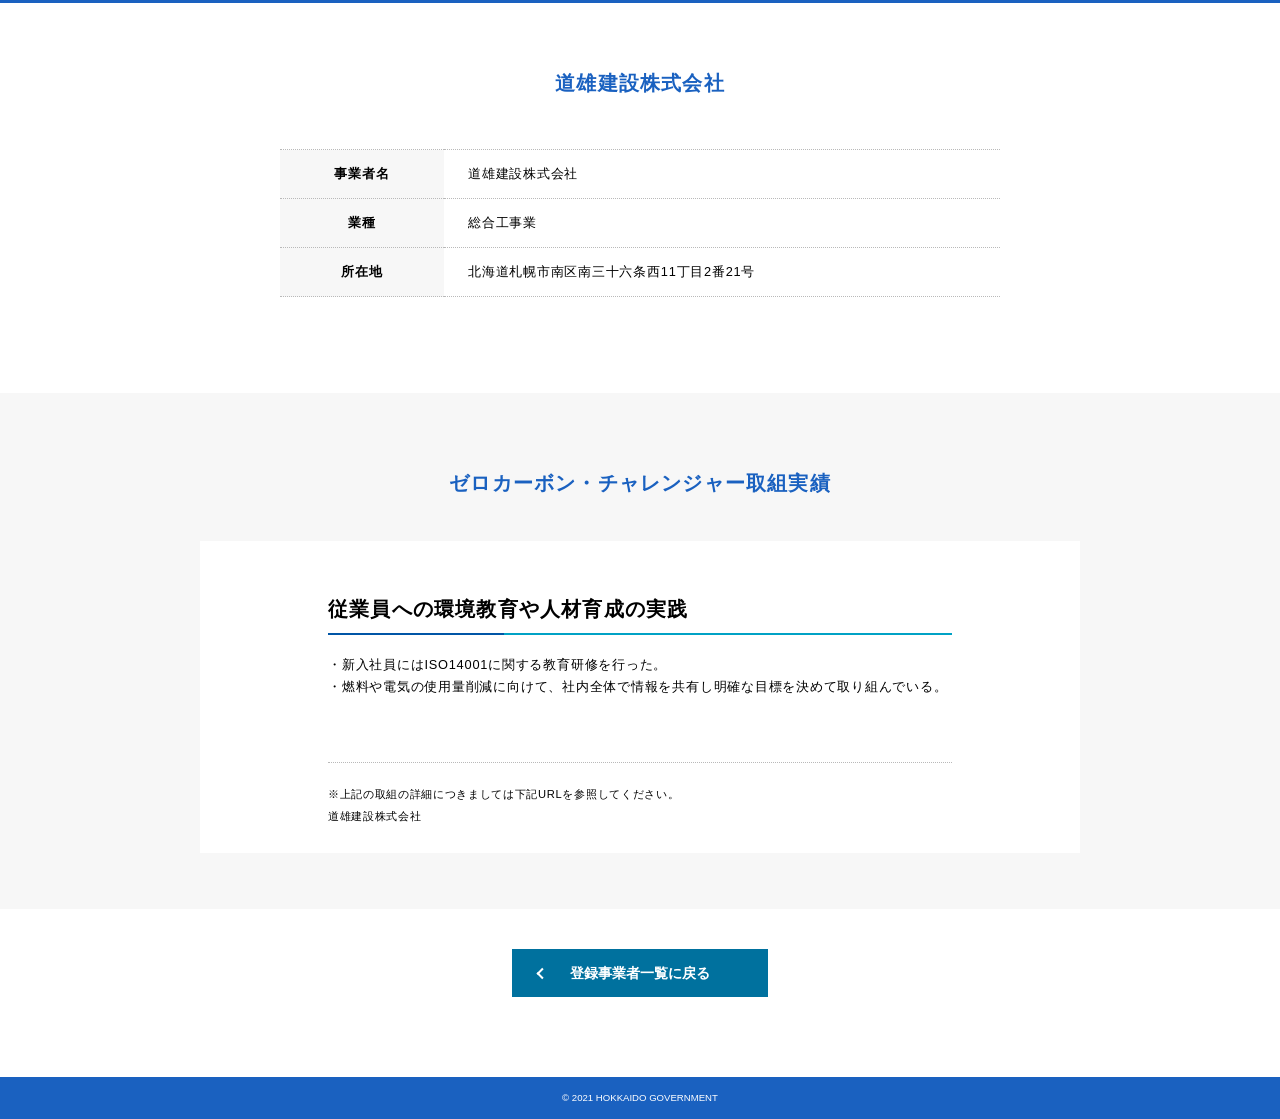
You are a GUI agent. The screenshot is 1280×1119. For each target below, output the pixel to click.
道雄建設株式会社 (374, 816)
